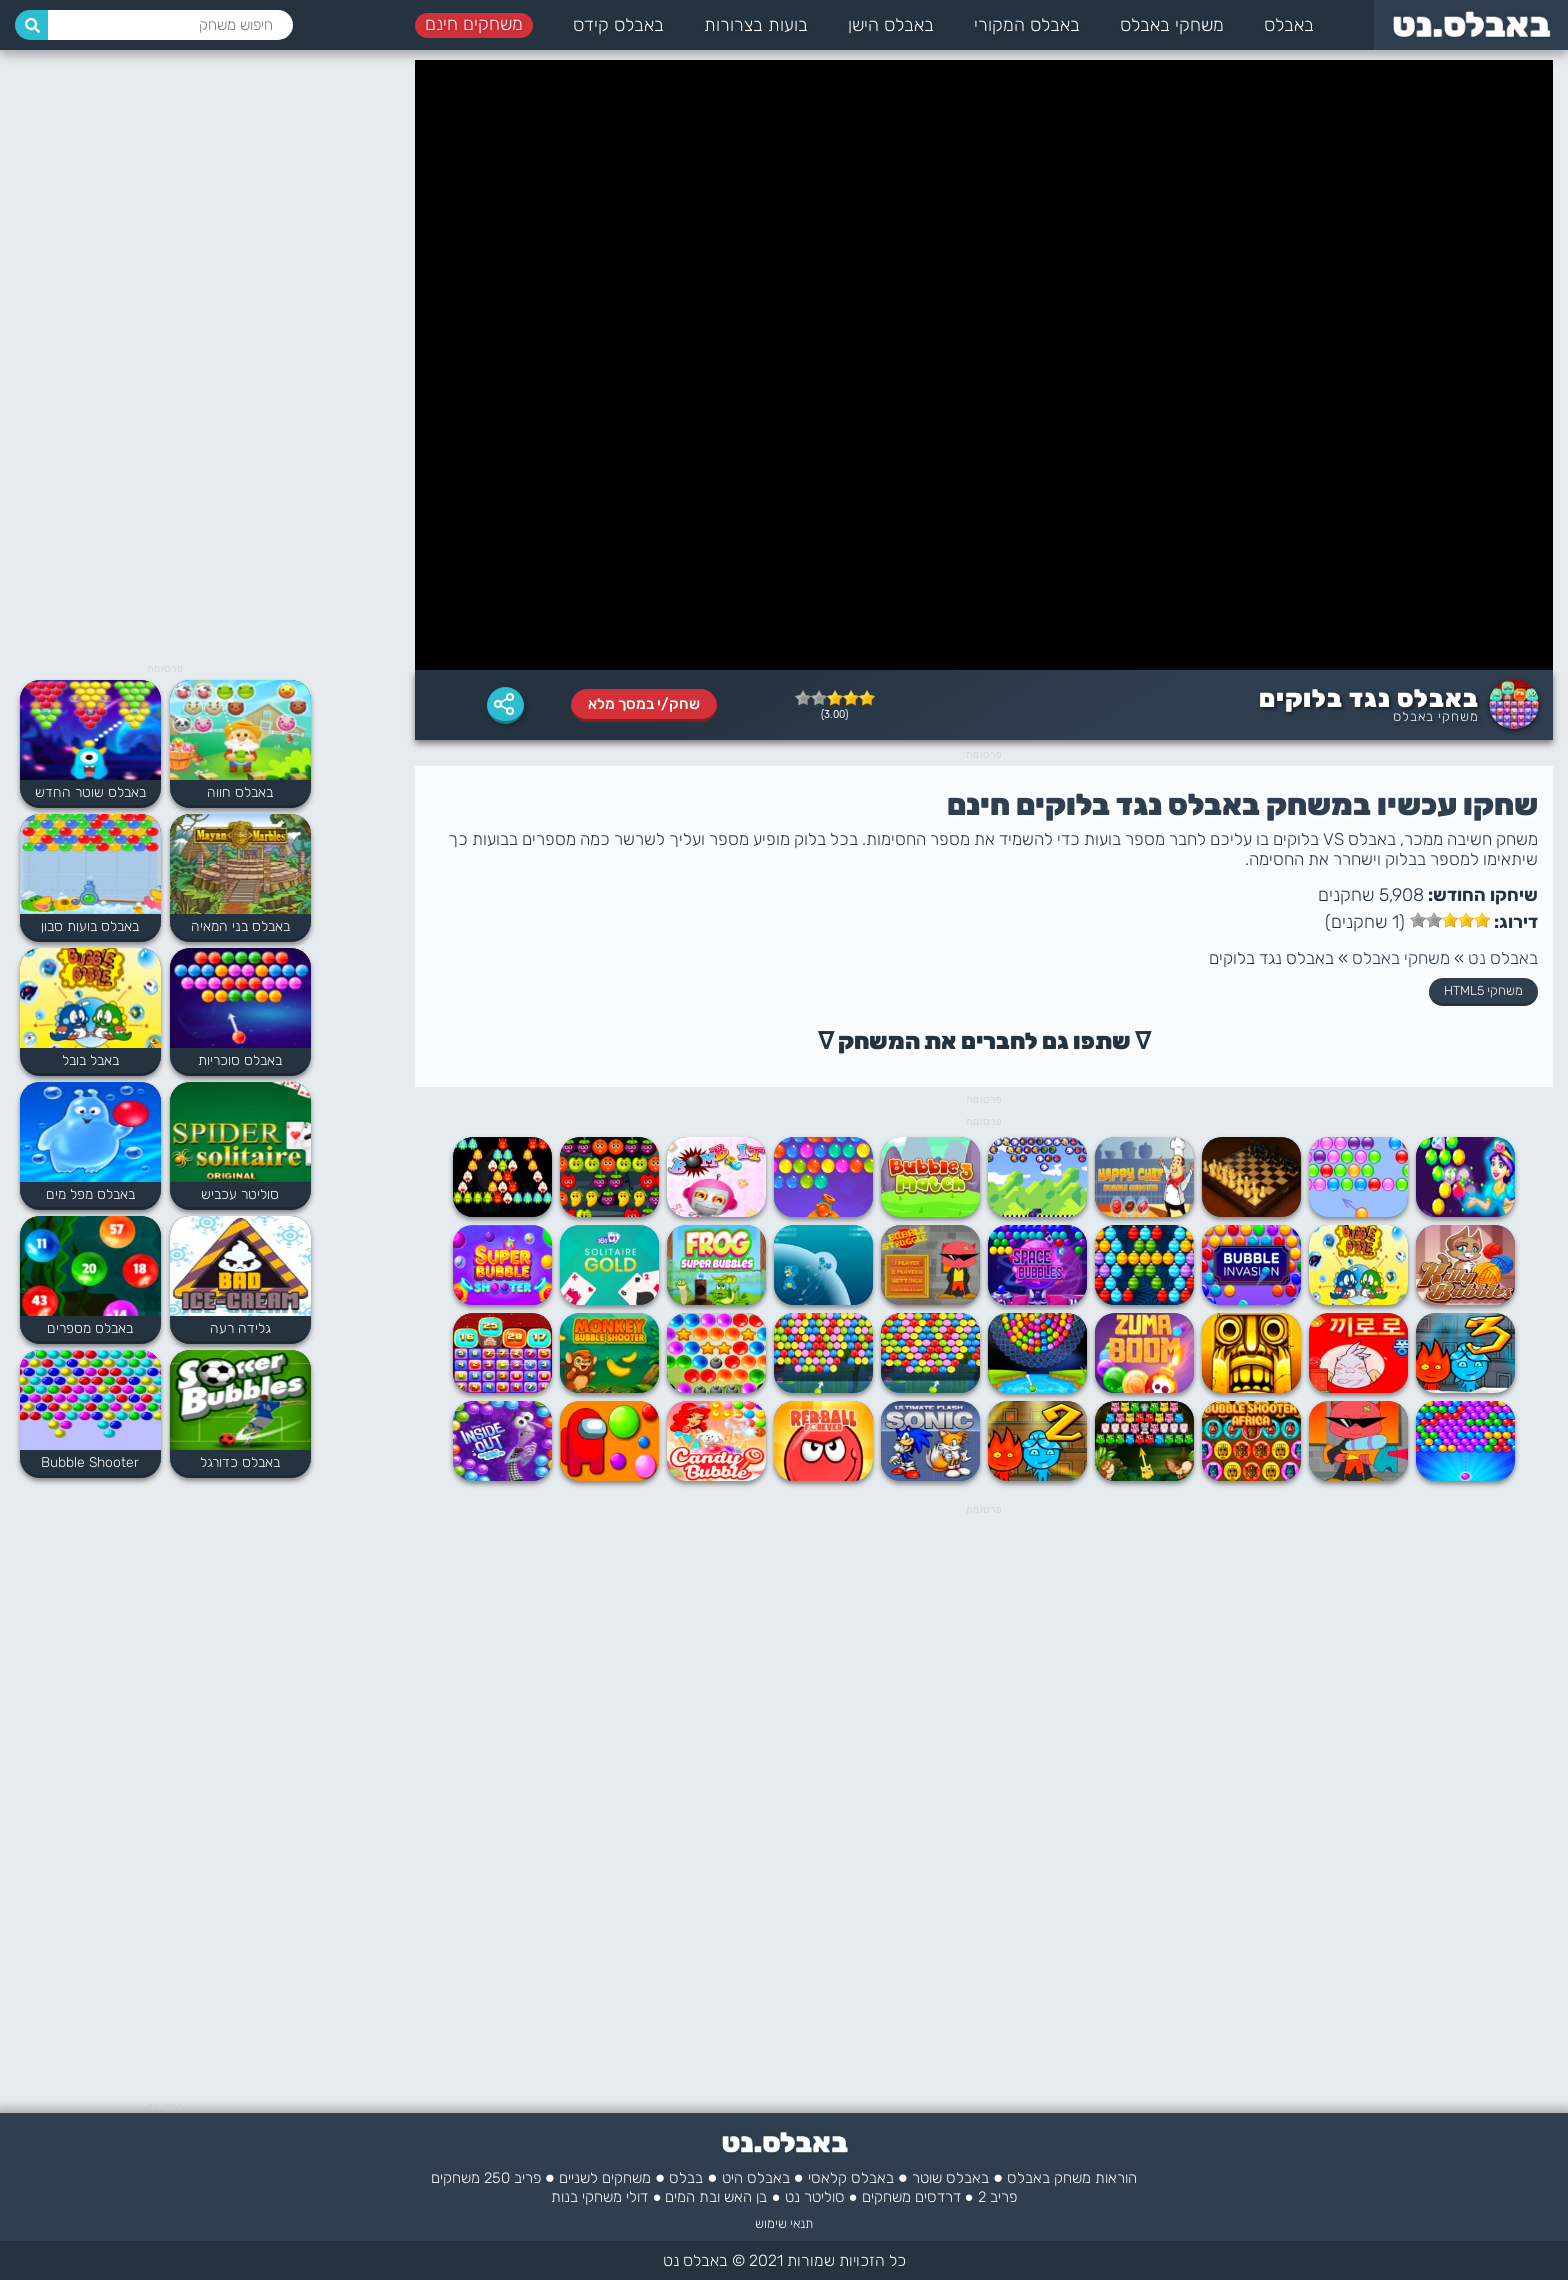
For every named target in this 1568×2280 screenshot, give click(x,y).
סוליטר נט (815, 2197)
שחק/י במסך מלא (644, 704)
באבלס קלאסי (851, 2178)
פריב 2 (997, 2197)
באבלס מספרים (90, 1328)
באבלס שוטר (950, 2178)
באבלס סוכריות (240, 1060)
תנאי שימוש (784, 2223)
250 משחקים (470, 2178)
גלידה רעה (240, 1328)
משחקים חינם (474, 24)
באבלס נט (1503, 958)
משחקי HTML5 (1483, 990)
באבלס (1289, 25)
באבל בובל (90, 1060)
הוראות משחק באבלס (1072, 2178)
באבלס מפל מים (90, 1194)
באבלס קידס (618, 25)
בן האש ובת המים (716, 2197)
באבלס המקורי (1027, 25)
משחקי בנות (586, 2197)
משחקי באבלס (1172, 25)
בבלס (686, 2178)
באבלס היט (756, 2178)
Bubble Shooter (90, 1462)
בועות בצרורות (756, 25)
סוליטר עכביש (240, 1194)
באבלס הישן (891, 25)
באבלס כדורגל (240, 1462)
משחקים (886, 2197)
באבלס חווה (240, 792)
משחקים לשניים (605, 2178)
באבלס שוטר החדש (90, 792)
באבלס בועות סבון (90, 926)
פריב (527, 2178)
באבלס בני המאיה (240, 926)
